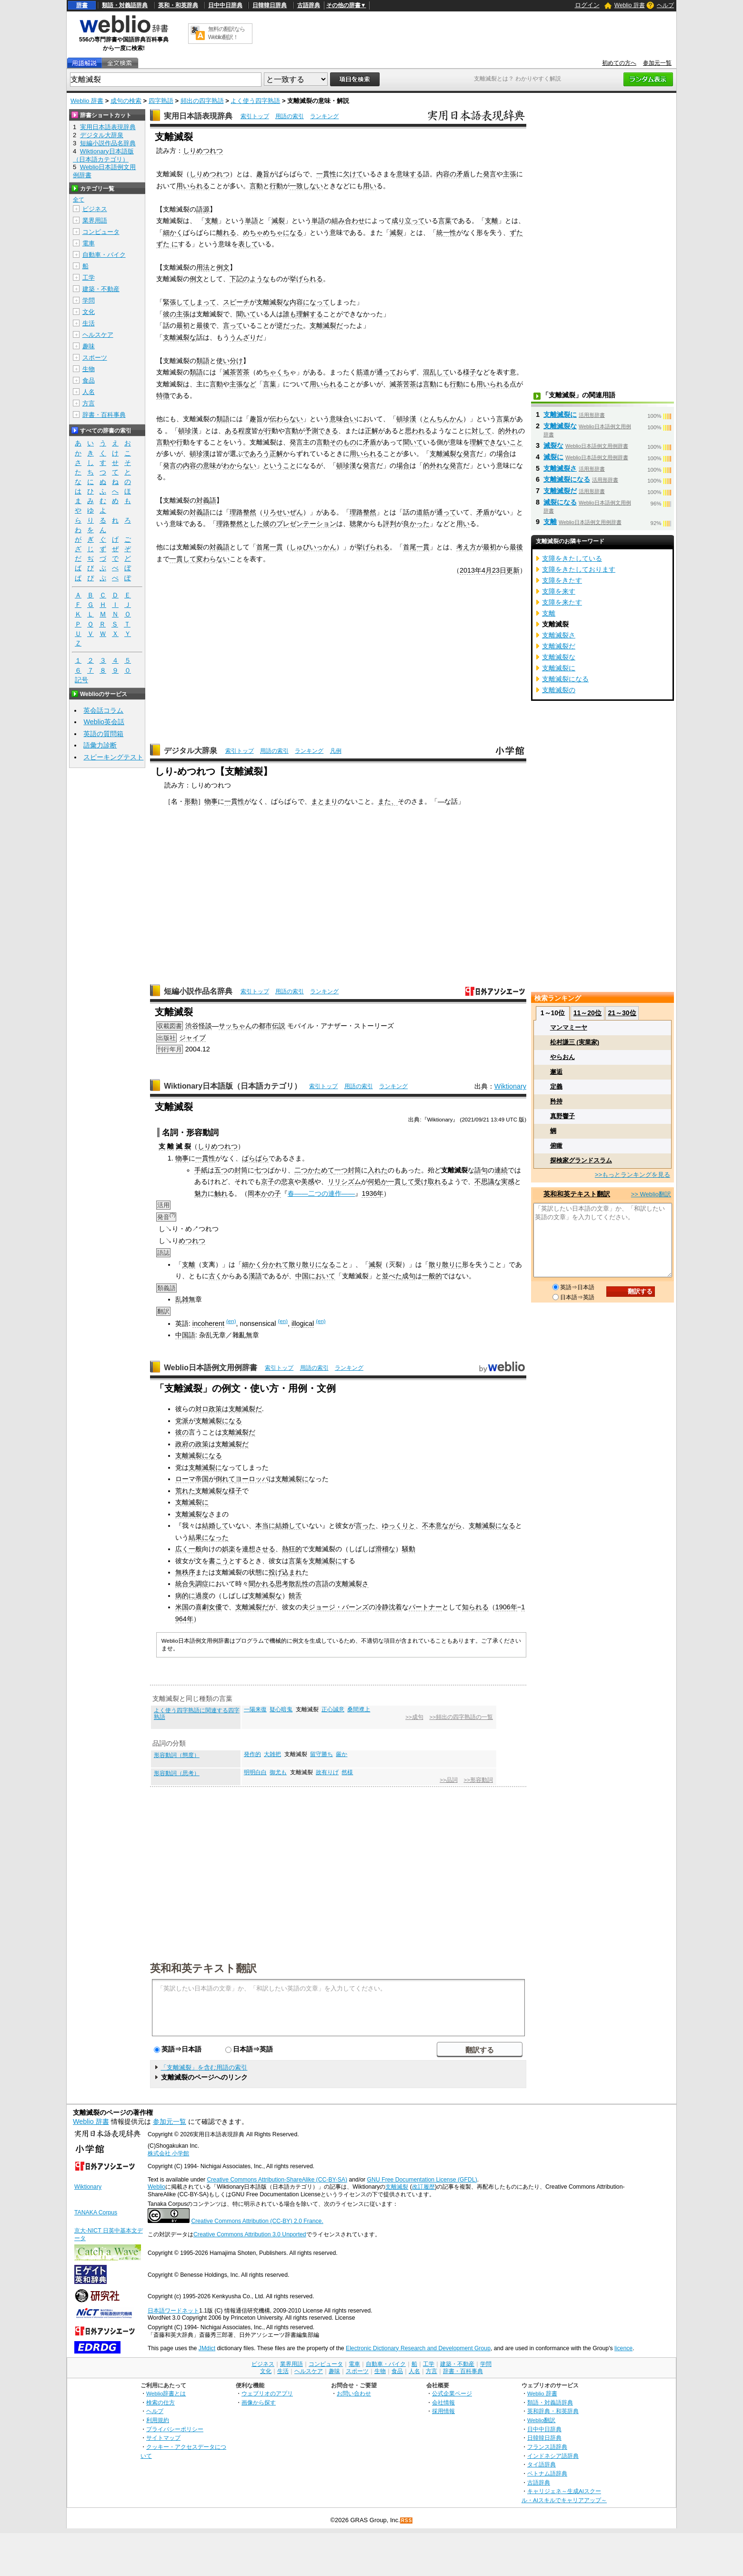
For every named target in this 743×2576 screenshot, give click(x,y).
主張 (509, 174)
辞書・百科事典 (104, 414)
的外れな (436, 465)
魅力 (201, 1193)
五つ (221, 1170)
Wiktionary (510, 1086)
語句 (481, 1170)
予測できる (321, 430)
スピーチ (236, 302)
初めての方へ (619, 63)
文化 (88, 311)
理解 (476, 442)
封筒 (241, 1170)
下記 (236, 279)
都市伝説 (272, 1026)
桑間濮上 (358, 1709)
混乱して (436, 372)
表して (248, 244)
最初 (183, 325)
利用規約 (157, 2420)
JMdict (207, 2348)
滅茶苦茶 (236, 372)
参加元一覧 (657, 63)
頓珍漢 (406, 419)
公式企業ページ (452, 2393)
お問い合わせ (354, 2393)
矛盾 (369, 442)
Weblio (156, 2186)
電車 (88, 243)
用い (369, 186)
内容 (296, 302)
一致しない (306, 186)
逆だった (289, 325)
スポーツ (94, 357)
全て (78, 199)
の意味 (206, 465)
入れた (378, 1170)
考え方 (466, 547)
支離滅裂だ (326, 325)
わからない (239, 465)
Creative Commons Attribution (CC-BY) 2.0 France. (257, 2221)
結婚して (215, 1525)
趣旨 (263, 174)
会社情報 (443, 2402)
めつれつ (192, 1240)
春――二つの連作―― (321, 1193)
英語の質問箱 (103, 733)
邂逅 (556, 1071)
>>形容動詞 (477, 1780)
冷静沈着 (388, 1607)
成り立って (408, 220)
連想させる (258, 1549)
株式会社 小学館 (168, 2153)
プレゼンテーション (306, 523)
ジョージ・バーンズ (339, 1607)
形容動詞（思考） (177, 1773)
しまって (203, 302)
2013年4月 (476, 570)
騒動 (408, 1549)
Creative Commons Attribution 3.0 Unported (249, 2234)
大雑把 (272, 1754)
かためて (321, 1170)
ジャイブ (192, 1037)
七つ (261, 1170)
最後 (203, 325)
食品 (88, 380)
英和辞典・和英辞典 (553, 2411)
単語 (251, 220)
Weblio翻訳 (541, 2420)
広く (182, 1549)
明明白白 (255, 1772)
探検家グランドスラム (581, 1160)
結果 (195, 1537)
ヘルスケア (97, 334)
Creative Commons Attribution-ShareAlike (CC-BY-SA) (277, 2179)
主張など (243, 384)
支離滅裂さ (352, 1583)
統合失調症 (192, 1583)
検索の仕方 (160, 2402)
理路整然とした (239, 523)
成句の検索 (125, 100)
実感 (507, 1181)
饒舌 (295, 1595)
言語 (322, 1583)
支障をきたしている (572, 558)
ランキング (324, 116)
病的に (185, 1595)
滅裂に (553, 457)
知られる (475, 1607)
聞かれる (262, 1583)
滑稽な (385, 1549)
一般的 (432, 1276)
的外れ (508, 430)
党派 (182, 1420)
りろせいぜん (283, 512)
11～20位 (587, 1013)
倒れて (225, 1479)
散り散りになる (312, 1264)
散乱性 (299, 1583)
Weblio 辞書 (629, 5)
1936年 (372, 1193)
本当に (265, 1525)
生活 (88, 323)
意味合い (343, 419)
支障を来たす (562, 602)
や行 (176, 442)
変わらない (213, 559)
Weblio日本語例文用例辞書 (210, 1368)
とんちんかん (443, 419)
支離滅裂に (205, 1467)
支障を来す (558, 591)
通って (386, 372)
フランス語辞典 (547, 2447)
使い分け (229, 360)
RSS (406, 2520)
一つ (341, 1170)
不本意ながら (442, 1525)
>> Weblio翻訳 (651, 1194)
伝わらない (286, 419)
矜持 (556, 1101)
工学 (88, 277)
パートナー (425, 1607)
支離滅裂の (558, 690)
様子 (469, 372)
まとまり (324, 801)
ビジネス (94, 208)
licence (623, 2348)
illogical (302, 1323)
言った (365, 1525)
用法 (203, 267)
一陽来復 (255, 1709)
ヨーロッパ (252, 1479)
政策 (215, 1409)
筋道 (363, 372)
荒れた (185, 1491)
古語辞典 (308, 5)
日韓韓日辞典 (269, 5)
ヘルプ (665, 5)
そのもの (343, 442)
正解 (371, 430)
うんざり (243, 337)
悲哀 (287, 1181)
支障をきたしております (578, 569)
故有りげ (327, 1772)
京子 (267, 1181)
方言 (88, 403)
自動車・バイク (104, 254)
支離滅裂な (273, 302)
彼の (169, 314)
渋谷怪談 (198, 1026)
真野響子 (562, 1116)
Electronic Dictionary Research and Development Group (418, 2348)
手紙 (201, 1170)
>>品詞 (448, 1780)
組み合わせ (348, 220)
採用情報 (443, 2411)
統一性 (446, 232)
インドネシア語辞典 (553, 2456)
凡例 (335, 751)
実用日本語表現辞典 (198, 116)
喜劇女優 (208, 1607)
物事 (211, 801)
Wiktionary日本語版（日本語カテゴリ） (232, 1086)
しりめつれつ (203, 150)
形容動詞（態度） (177, 1755)
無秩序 (185, 1572)
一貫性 (326, 174)
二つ (301, 1170)
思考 (282, 1583)
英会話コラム (103, 710)
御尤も (278, 1772)
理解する (309, 314)
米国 (182, 1607)
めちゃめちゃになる (273, 232)
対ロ (202, 1409)
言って (233, 325)
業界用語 (94, 220)
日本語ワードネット (173, 2310)
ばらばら (255, 1158)
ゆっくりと (398, 1525)
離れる (226, 232)
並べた (392, 1276)
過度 (202, 1595)
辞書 (82, 5)
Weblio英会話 (103, 722)
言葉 (445, 220)
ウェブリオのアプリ (267, 2393)
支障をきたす (562, 580)
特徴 (163, 395)
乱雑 (182, 1299)
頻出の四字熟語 (202, 100)
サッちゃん (235, 1026)
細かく (173, 232)
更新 (513, 570)
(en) (231, 1321)
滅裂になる (560, 502)
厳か (341, 1754)
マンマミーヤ (568, 1027)
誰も (289, 314)
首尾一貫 (269, 547)
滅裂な (553, 445)
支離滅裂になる (218, 1420)
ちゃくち (276, 372)
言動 (256, 186)
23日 (499, 570)
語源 (203, 209)
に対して (478, 430)
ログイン (587, 5)
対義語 (206, 500)
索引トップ (255, 116)
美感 (307, 1181)
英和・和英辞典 (178, 5)
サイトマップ (163, 2438)
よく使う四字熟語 (255, 100)
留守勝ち (321, 1754)
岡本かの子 (264, 1193)
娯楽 (228, 1549)
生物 (88, 369)
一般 (195, 1549)
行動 (276, 186)
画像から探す (258, 2402)
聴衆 (356, 523)
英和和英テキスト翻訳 (203, 1967)
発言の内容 (179, 465)
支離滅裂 (396, 2186)
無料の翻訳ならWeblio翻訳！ (226, 33)
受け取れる (431, 1181)
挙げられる (306, 279)
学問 (88, 300)
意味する (409, 174)
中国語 (185, 1335)
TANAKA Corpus (95, 2212)
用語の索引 (289, 116)
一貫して (183, 559)
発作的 (252, 1754)
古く (215, 1276)
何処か (378, 1181)
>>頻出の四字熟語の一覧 (460, 1717)
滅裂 (278, 220)
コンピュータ (101, 231)
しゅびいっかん (313, 547)
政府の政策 (192, 1444)
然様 (347, 1772)
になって (316, 302)
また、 (388, 801)
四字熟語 (161, 100)
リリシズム (344, 1181)
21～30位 (622, 1013)
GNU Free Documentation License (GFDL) (422, 2179)
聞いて (246, 314)
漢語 (255, 1276)
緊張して (176, 302)
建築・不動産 (101, 289)
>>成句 (414, 1717)
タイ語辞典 (541, 2464)
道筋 (423, 512)
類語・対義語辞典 (125, 5)
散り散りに (445, 1264)
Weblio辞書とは (166, 2393)
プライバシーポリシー (174, 2429)
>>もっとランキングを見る (632, 1174)
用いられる (193, 186)
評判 (389, 523)
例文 (223, 267)
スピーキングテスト (113, 757)
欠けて (353, 174)
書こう (219, 1561)
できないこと (503, 442)
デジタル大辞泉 (190, 751)
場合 (503, 453)
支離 (211, 220)
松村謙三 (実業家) (574, 1042)
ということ (279, 465)
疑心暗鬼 (281, 1709)
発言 (489, 174)
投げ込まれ (285, 1572)
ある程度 (238, 430)
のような (256, 279)
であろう (256, 453)
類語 (203, 360)
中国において (315, 1276)
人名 (88, 391)
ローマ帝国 (192, 1479)
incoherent (208, 1323)
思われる (418, 430)
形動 (191, 801)
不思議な (487, 1181)
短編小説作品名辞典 (198, 991)
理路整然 (243, 512)
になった (215, 1537)
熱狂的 (292, 1549)
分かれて (275, 1264)
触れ (221, 1193)
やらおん (562, 1057)
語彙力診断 (100, 745)
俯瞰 (556, 1145)
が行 (264, 430)
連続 (501, 1170)
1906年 (506, 1607)
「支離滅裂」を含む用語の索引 (204, 2067)
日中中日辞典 (225, 5)
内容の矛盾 (453, 174)
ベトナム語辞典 (547, 2473)
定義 (556, 1086)
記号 (81, 680)
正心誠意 (332, 1709)
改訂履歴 (423, 2186)
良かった (416, 523)
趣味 (88, 346)
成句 (408, 1276)
